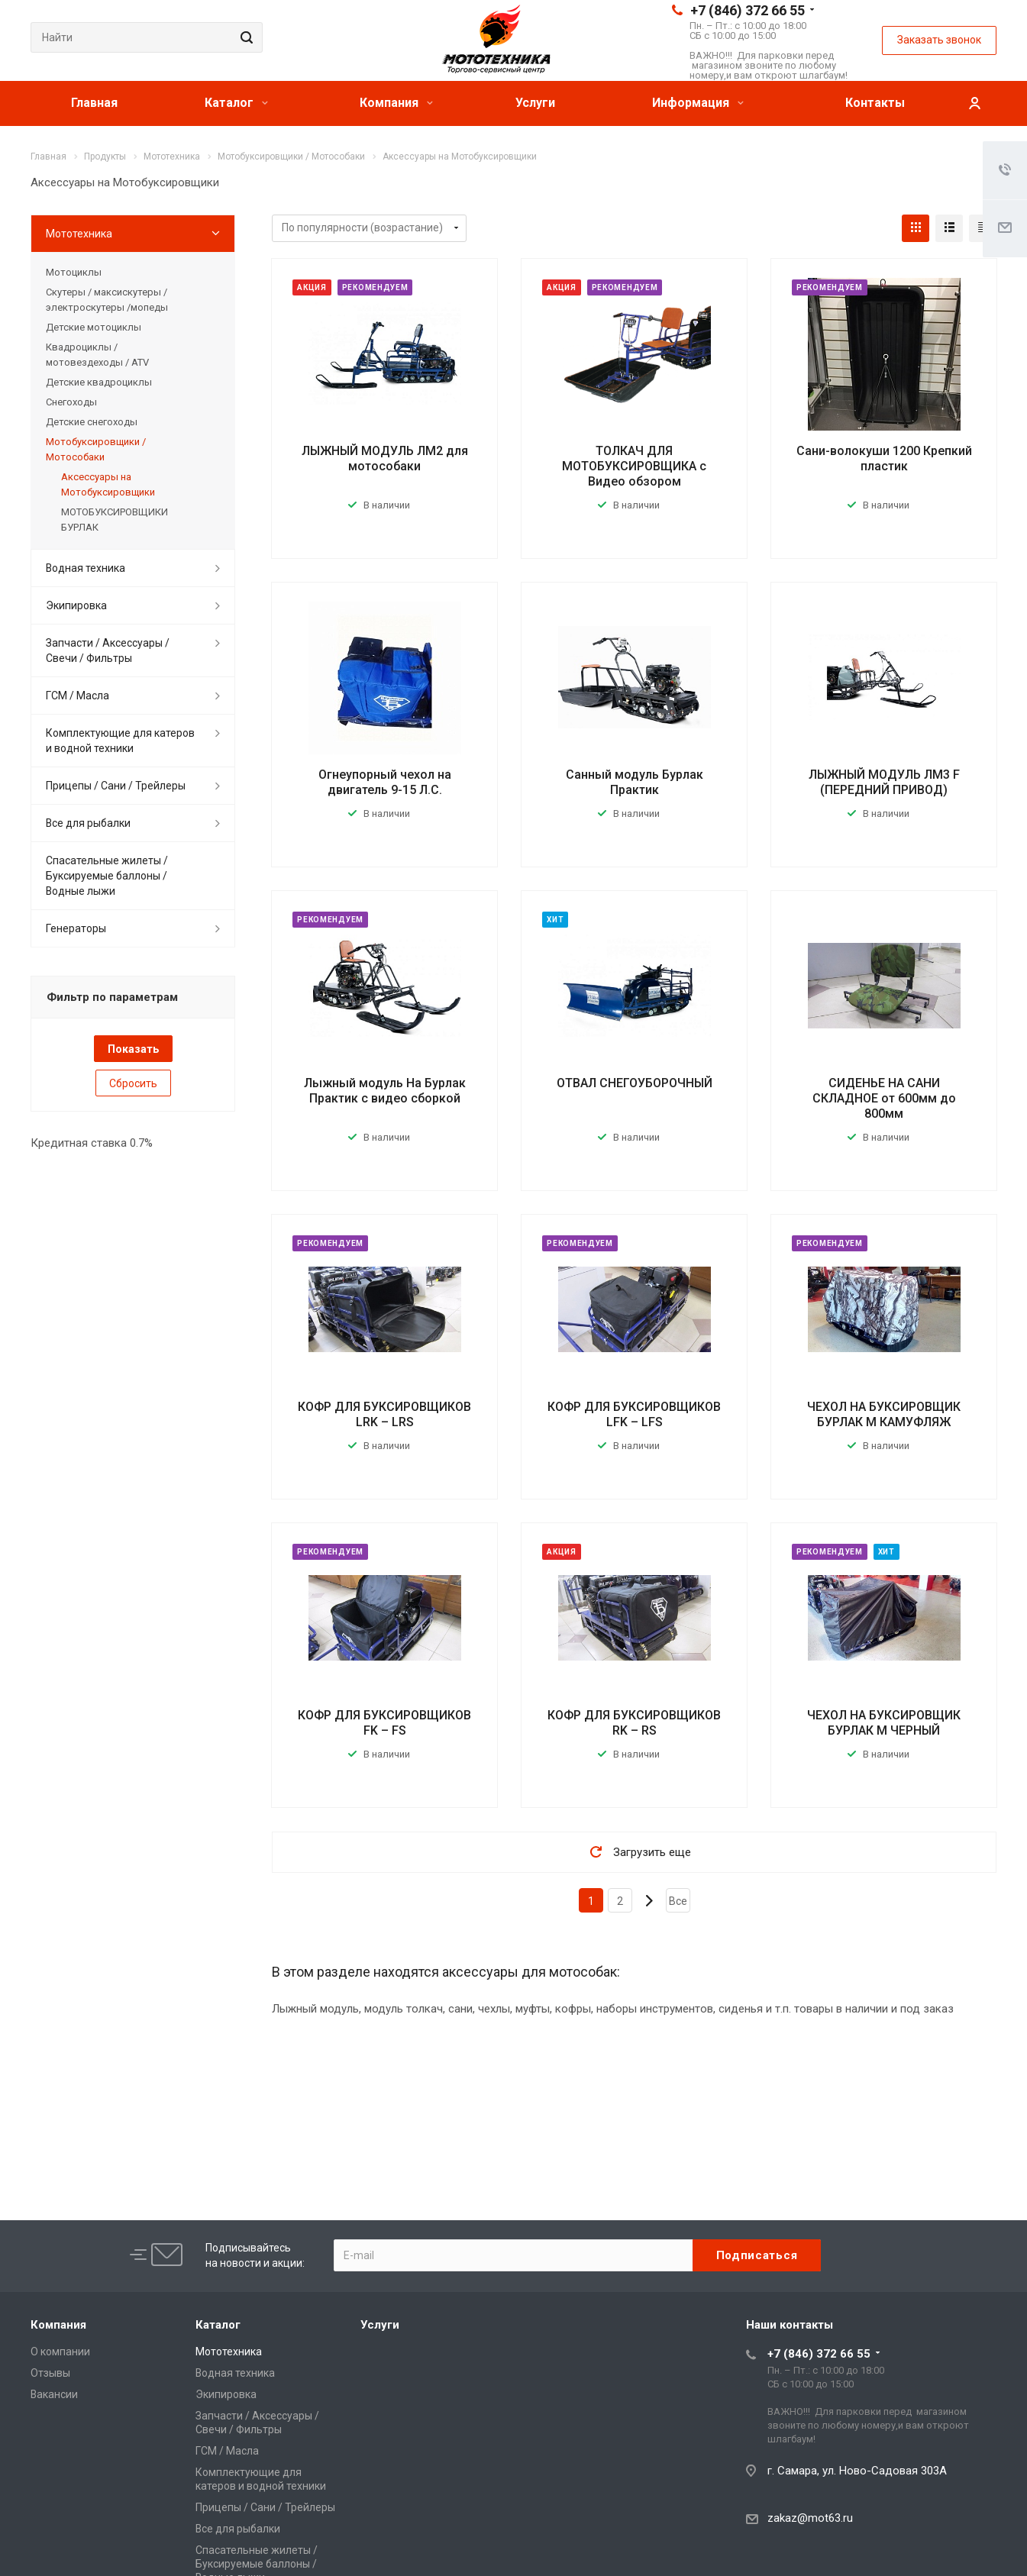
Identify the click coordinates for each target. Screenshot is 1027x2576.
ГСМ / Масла (77, 695)
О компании (60, 2351)
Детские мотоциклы (93, 327)
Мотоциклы (74, 272)
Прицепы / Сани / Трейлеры (116, 786)
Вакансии (54, 2394)
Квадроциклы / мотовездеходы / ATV (97, 354)
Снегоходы (71, 402)
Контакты (875, 102)
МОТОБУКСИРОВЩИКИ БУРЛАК (114, 519)
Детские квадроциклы (99, 382)
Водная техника (85, 568)
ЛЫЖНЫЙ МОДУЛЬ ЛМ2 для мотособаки (385, 458)
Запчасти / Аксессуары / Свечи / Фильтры (108, 650)
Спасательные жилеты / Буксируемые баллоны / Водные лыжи (107, 875)
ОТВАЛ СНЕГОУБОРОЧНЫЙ (634, 1083)
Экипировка (76, 605)
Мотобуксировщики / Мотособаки (96, 449)
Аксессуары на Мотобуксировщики (108, 484)
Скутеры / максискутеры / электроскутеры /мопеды (107, 299)
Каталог (236, 102)
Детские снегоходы (91, 422)
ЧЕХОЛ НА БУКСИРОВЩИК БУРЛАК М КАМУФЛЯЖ (884, 1414)
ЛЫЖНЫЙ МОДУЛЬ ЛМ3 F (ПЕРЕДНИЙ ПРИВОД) (884, 782)
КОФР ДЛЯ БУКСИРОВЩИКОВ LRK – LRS (384, 1414)
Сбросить (133, 1083)
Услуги (535, 102)
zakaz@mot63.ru (810, 2518)
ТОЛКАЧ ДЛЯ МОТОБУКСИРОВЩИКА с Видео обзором (634, 466)
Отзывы (50, 2373)
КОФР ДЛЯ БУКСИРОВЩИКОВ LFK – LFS (634, 1414)
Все (678, 1901)
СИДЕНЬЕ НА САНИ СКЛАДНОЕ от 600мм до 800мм (884, 1098)
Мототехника (79, 234)
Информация (698, 102)
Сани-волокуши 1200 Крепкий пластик (884, 458)
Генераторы (76, 928)
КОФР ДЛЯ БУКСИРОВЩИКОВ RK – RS (634, 1723)
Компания (396, 102)
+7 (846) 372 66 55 (747, 10)
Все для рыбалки (88, 823)
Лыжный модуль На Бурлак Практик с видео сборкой (385, 1091)
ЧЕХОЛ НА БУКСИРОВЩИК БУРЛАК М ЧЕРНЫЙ (884, 1723)
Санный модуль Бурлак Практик (634, 782)
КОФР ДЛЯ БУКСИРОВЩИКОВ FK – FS (384, 1723)
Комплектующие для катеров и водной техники (120, 740)
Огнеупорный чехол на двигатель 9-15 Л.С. (384, 782)
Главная (94, 102)
